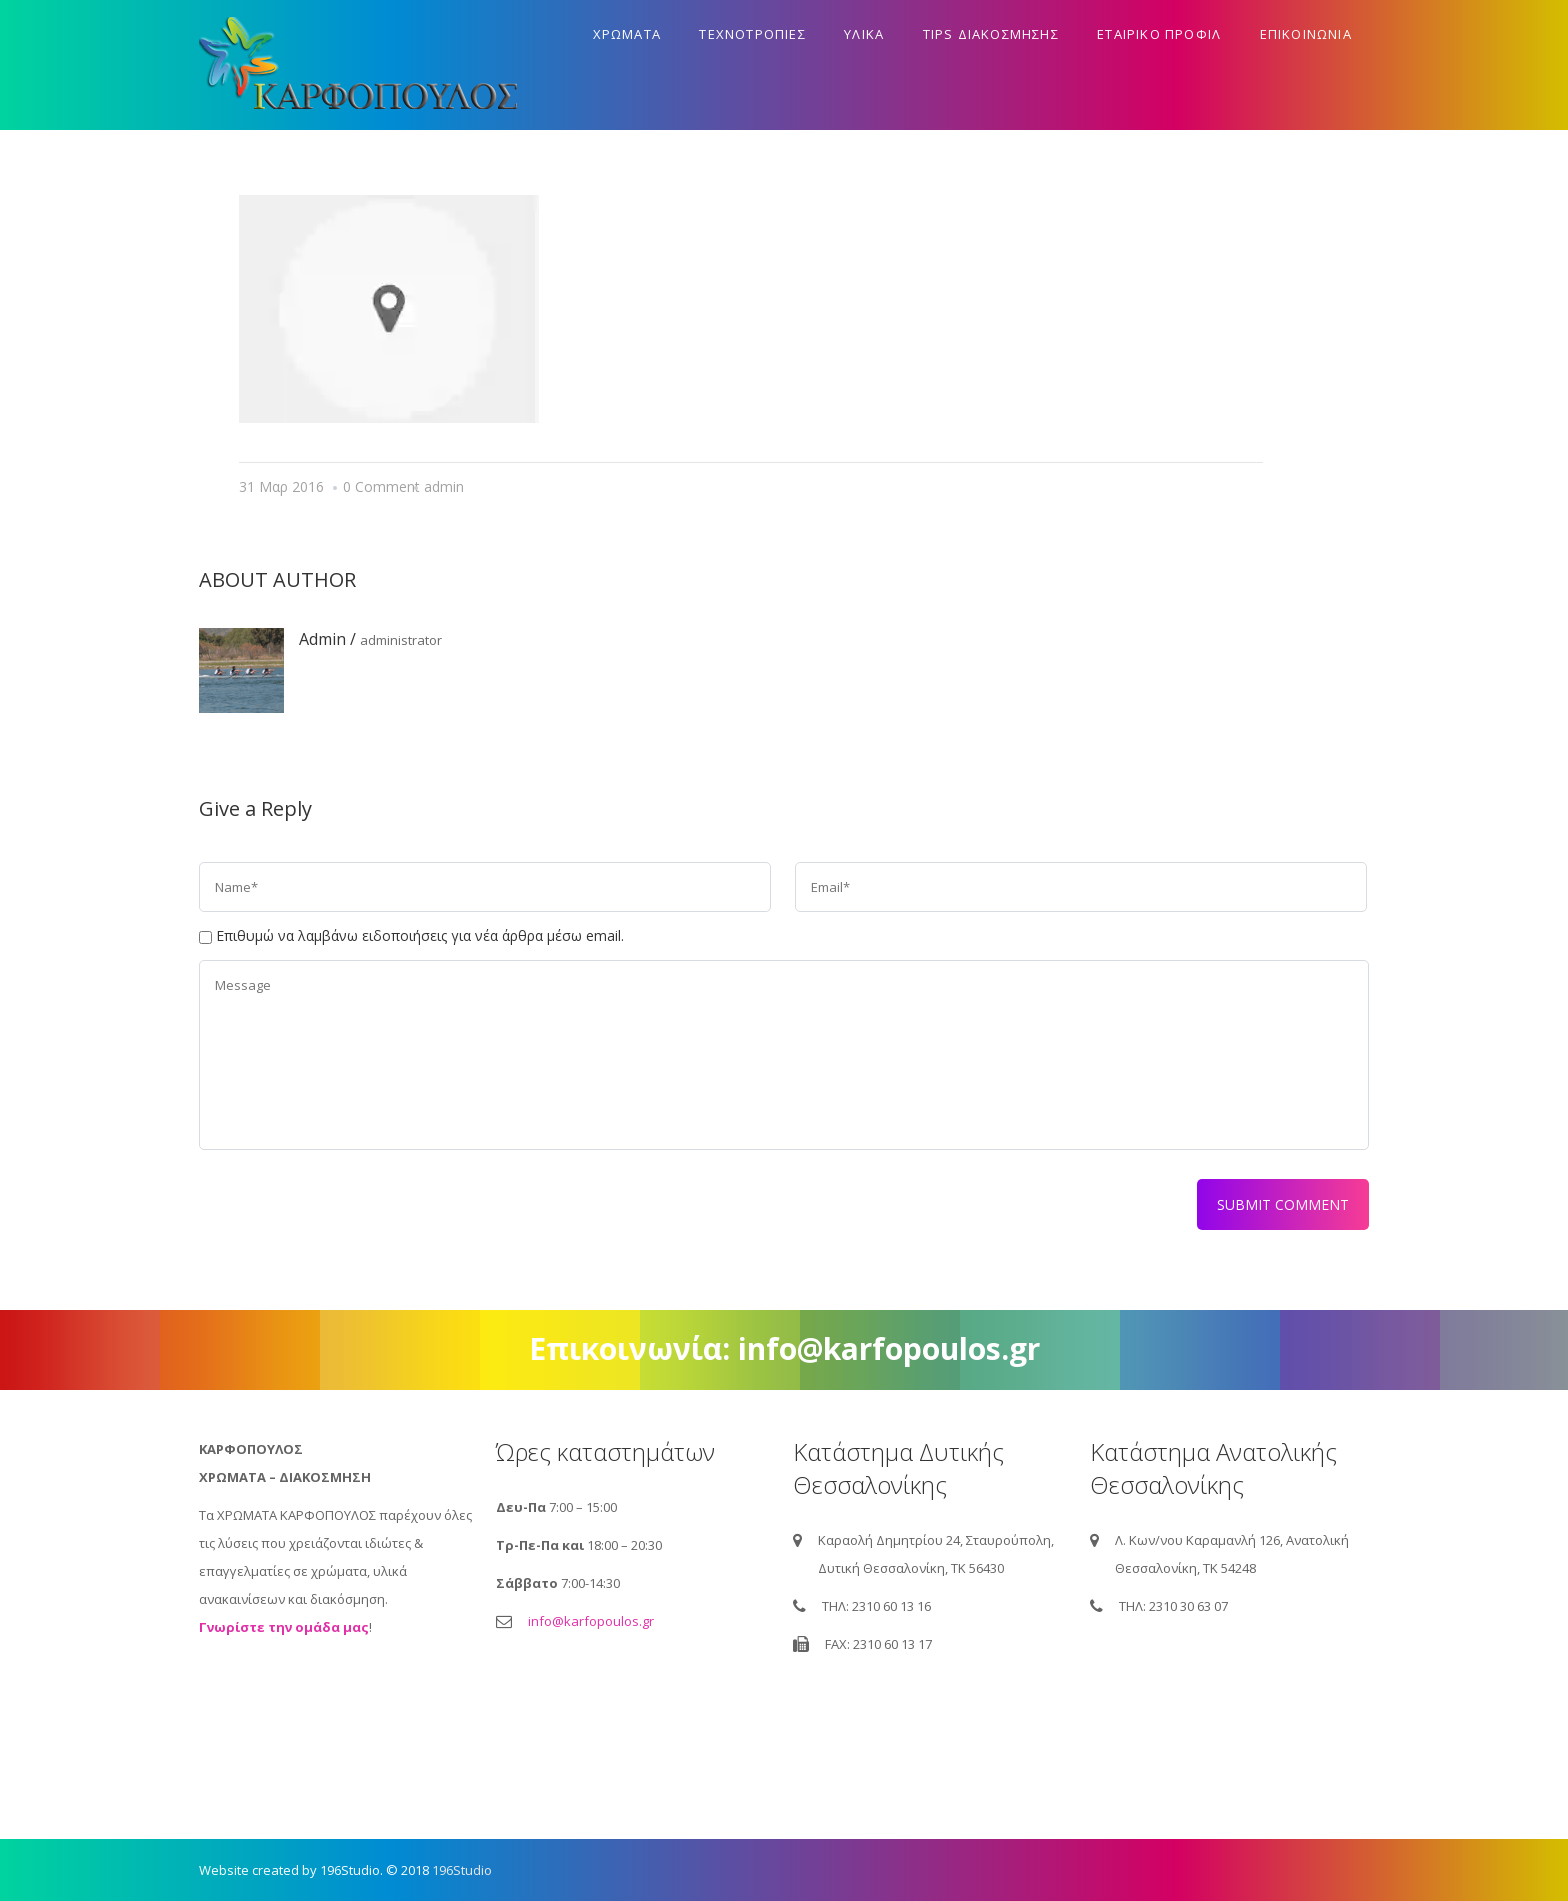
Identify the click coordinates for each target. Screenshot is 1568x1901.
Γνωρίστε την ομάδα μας (284, 1627)
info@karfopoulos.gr (591, 1621)
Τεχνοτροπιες (752, 34)
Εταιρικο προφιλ (1159, 34)
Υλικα (864, 34)
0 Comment (381, 486)
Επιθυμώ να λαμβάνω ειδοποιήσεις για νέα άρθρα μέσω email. (420, 935)
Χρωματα (627, 34)
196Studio (462, 1870)
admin (444, 486)
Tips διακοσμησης (991, 34)
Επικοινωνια (1306, 34)
